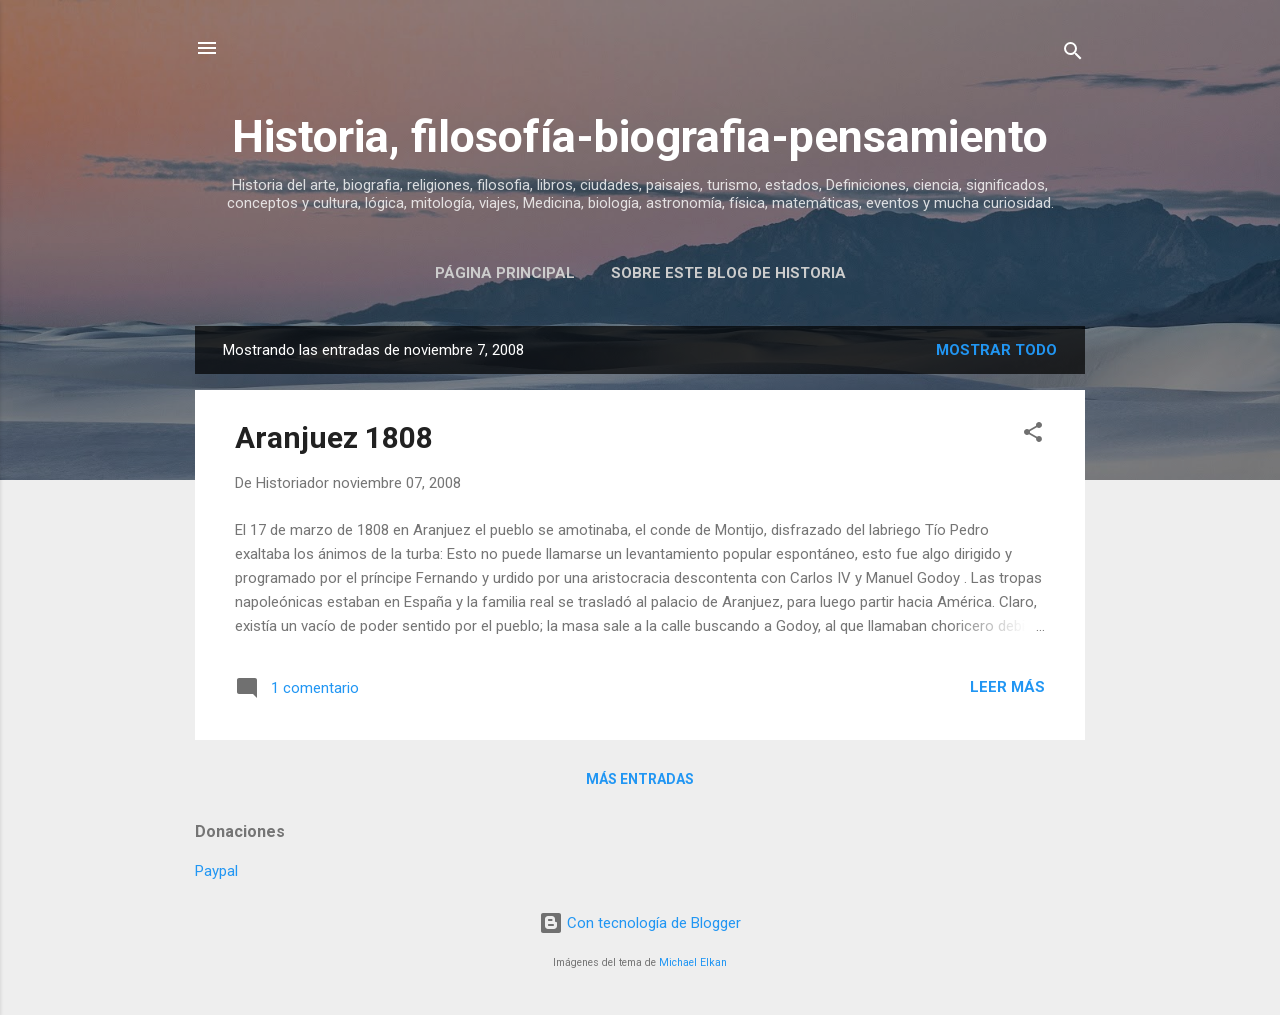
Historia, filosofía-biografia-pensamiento (640, 136)
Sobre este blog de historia (728, 273)
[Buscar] (1073, 54)
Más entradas (640, 779)
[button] (1033, 435)
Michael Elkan (693, 962)
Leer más (1007, 687)
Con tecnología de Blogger (640, 923)
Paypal (216, 871)
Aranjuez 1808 (334, 437)
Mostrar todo (996, 350)
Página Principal (505, 273)
